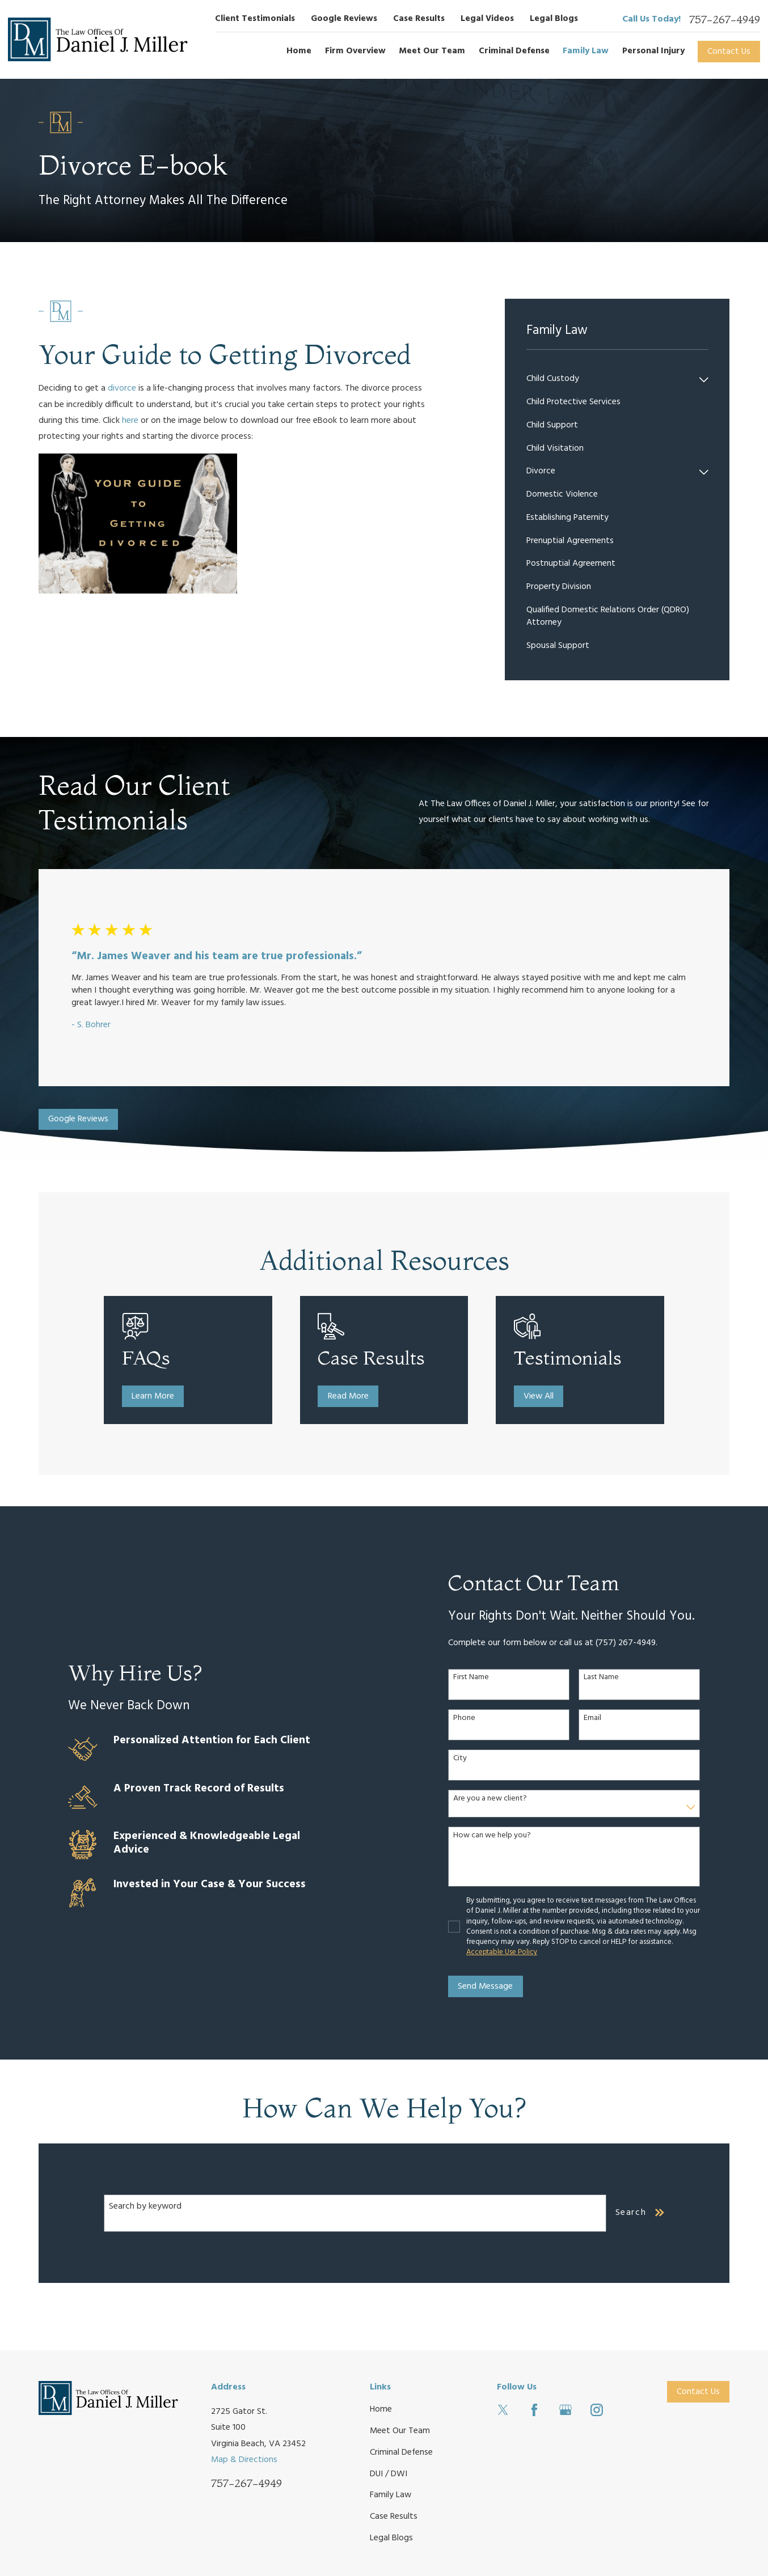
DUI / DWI (388, 2474)
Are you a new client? (497, 1799)
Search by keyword (145, 2206)
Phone (471, 1718)
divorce (122, 388)
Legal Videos (487, 18)
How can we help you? (499, 1836)
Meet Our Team (400, 2431)
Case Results (419, 18)
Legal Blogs (554, 18)
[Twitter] (503, 2410)
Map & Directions (244, 2459)
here (130, 420)
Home (381, 2409)
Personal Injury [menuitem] (653, 51)
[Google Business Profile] (565, 2410)
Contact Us (728, 51)
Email (599, 1718)
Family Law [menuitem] (586, 51)
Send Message (492, 1986)
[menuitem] (610, 379)
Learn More (163, 1396)
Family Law (390, 2495)
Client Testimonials (255, 18)
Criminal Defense (401, 2452)
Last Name (608, 1678)
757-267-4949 (724, 19)
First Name (478, 1678)
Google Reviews (344, 18)
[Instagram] (596, 2410)
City (467, 1759)
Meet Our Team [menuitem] (432, 51)
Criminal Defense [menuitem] (514, 51)
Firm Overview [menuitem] (355, 51)
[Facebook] (534, 2410)
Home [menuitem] (298, 51)
